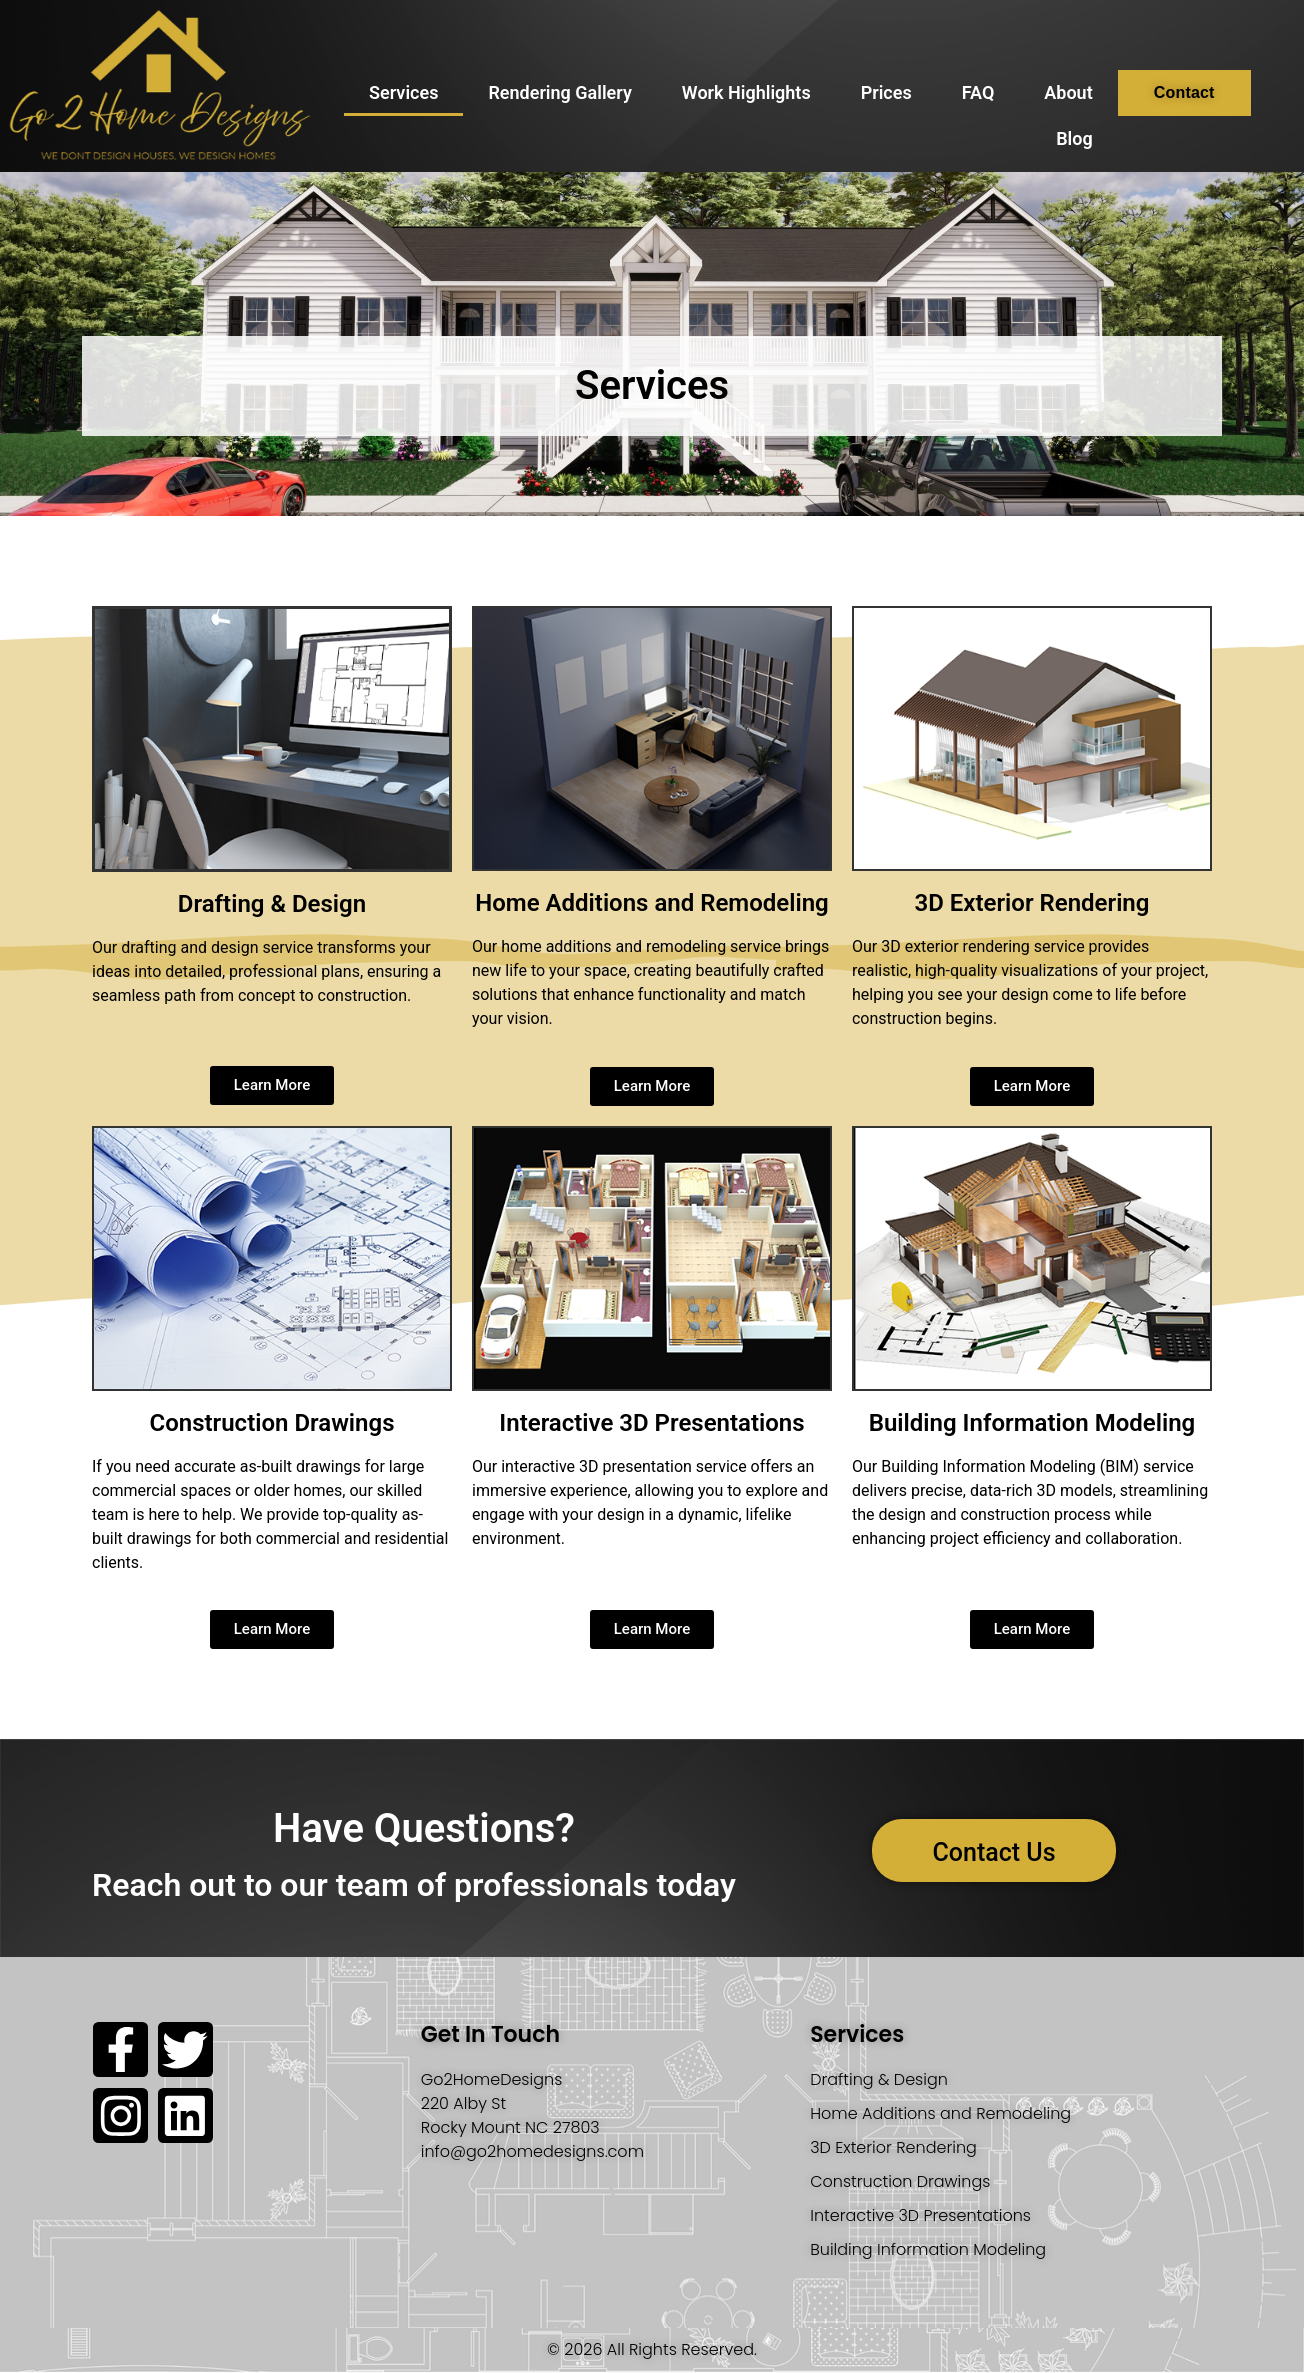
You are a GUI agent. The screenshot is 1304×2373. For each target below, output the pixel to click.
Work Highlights (746, 92)
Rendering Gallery (559, 92)
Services (403, 92)
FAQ (978, 92)
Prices (886, 92)
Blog (1074, 138)
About (1068, 92)
